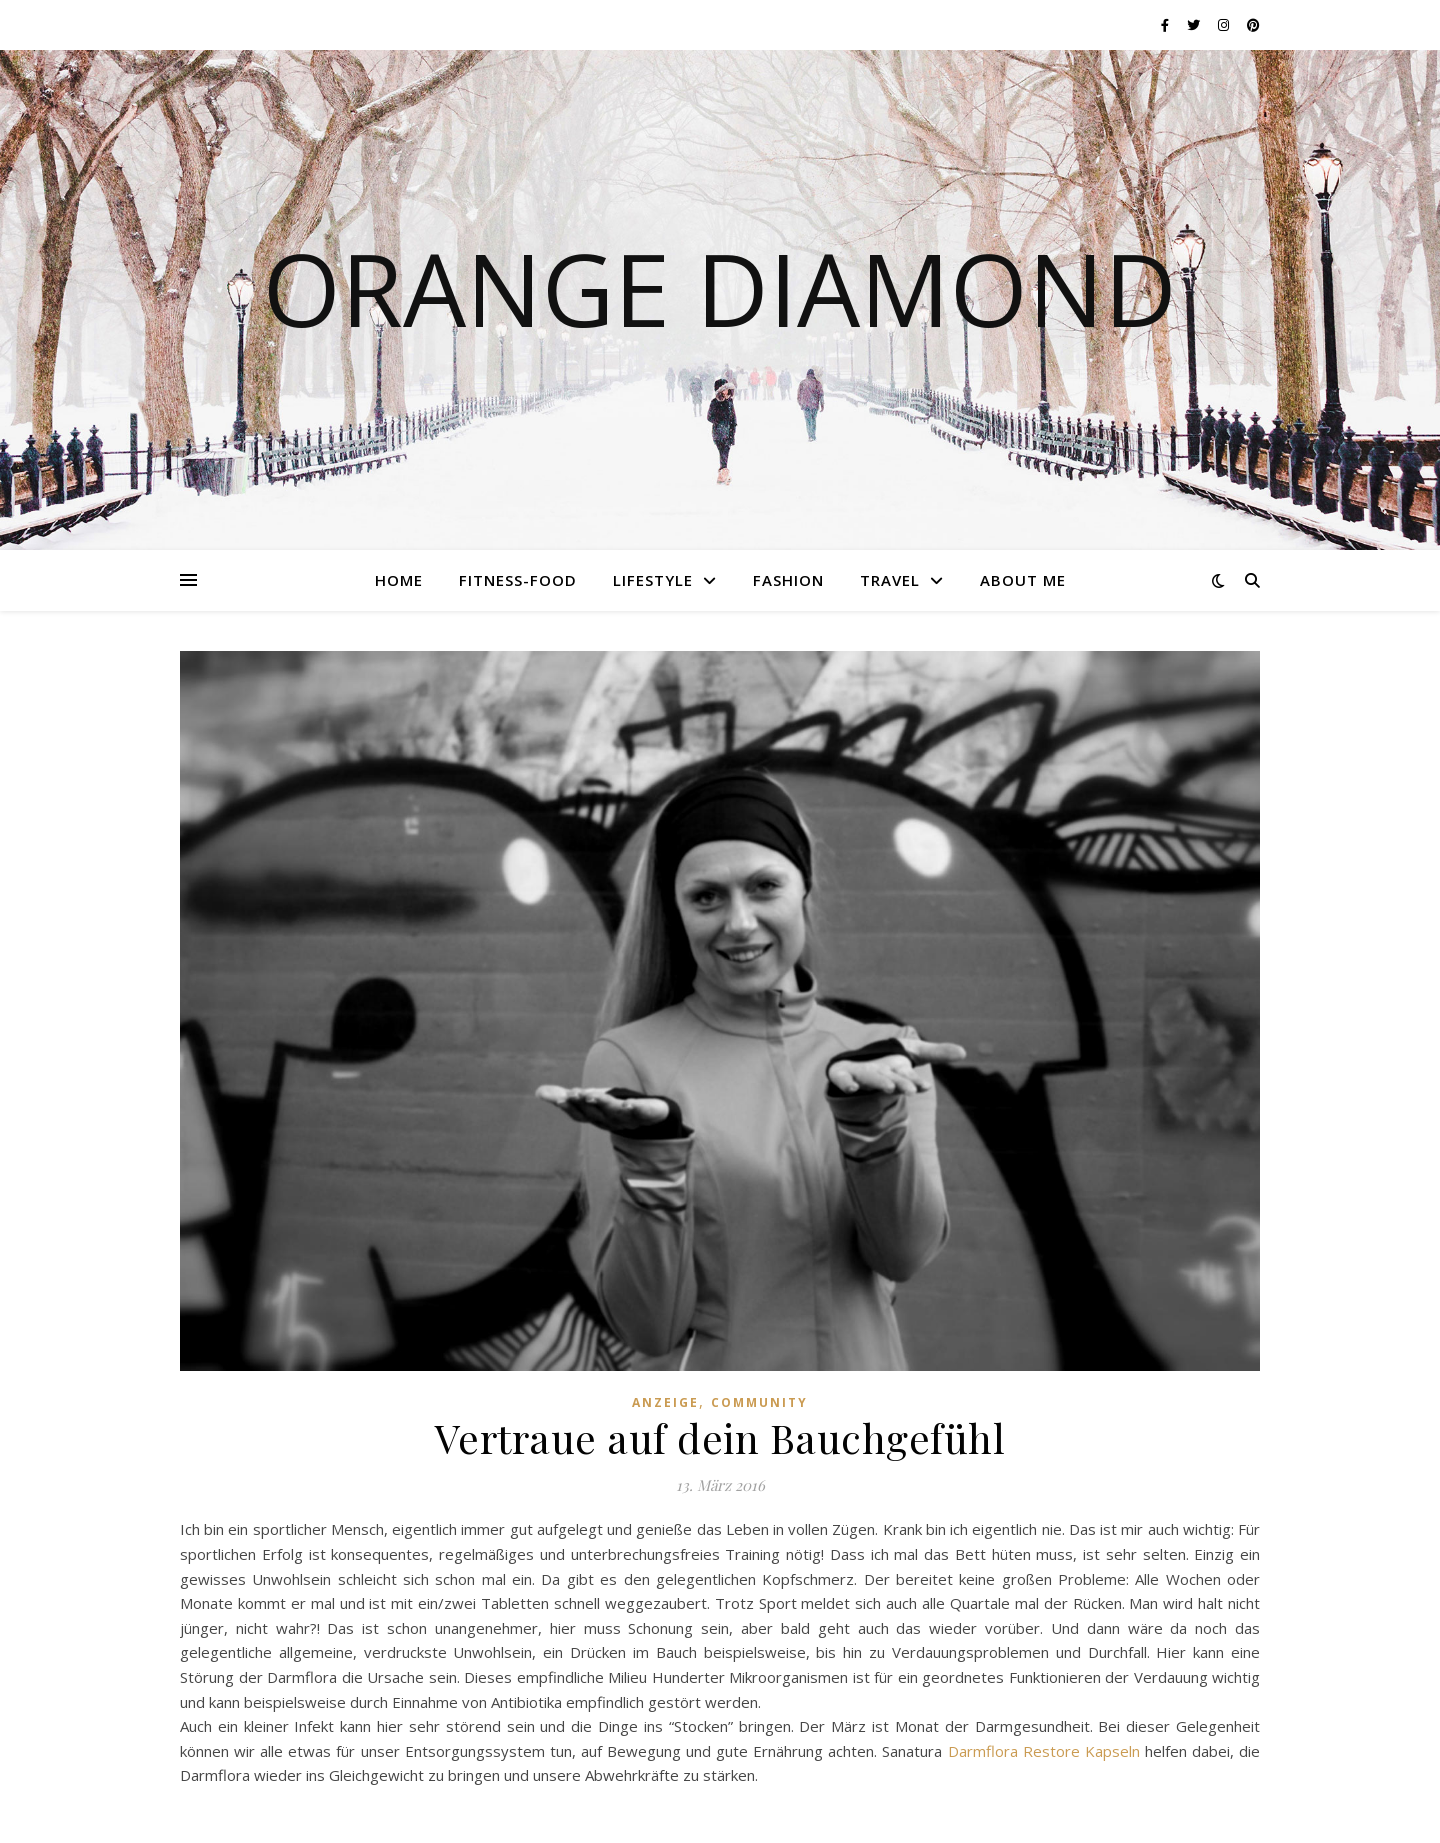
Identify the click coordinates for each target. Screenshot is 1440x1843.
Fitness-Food (518, 580)
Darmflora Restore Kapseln (1046, 1751)
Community (759, 1402)
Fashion (788, 580)
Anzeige (665, 1402)
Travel (890, 580)
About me (1023, 580)
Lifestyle (653, 580)
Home (399, 580)
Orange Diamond (720, 288)
